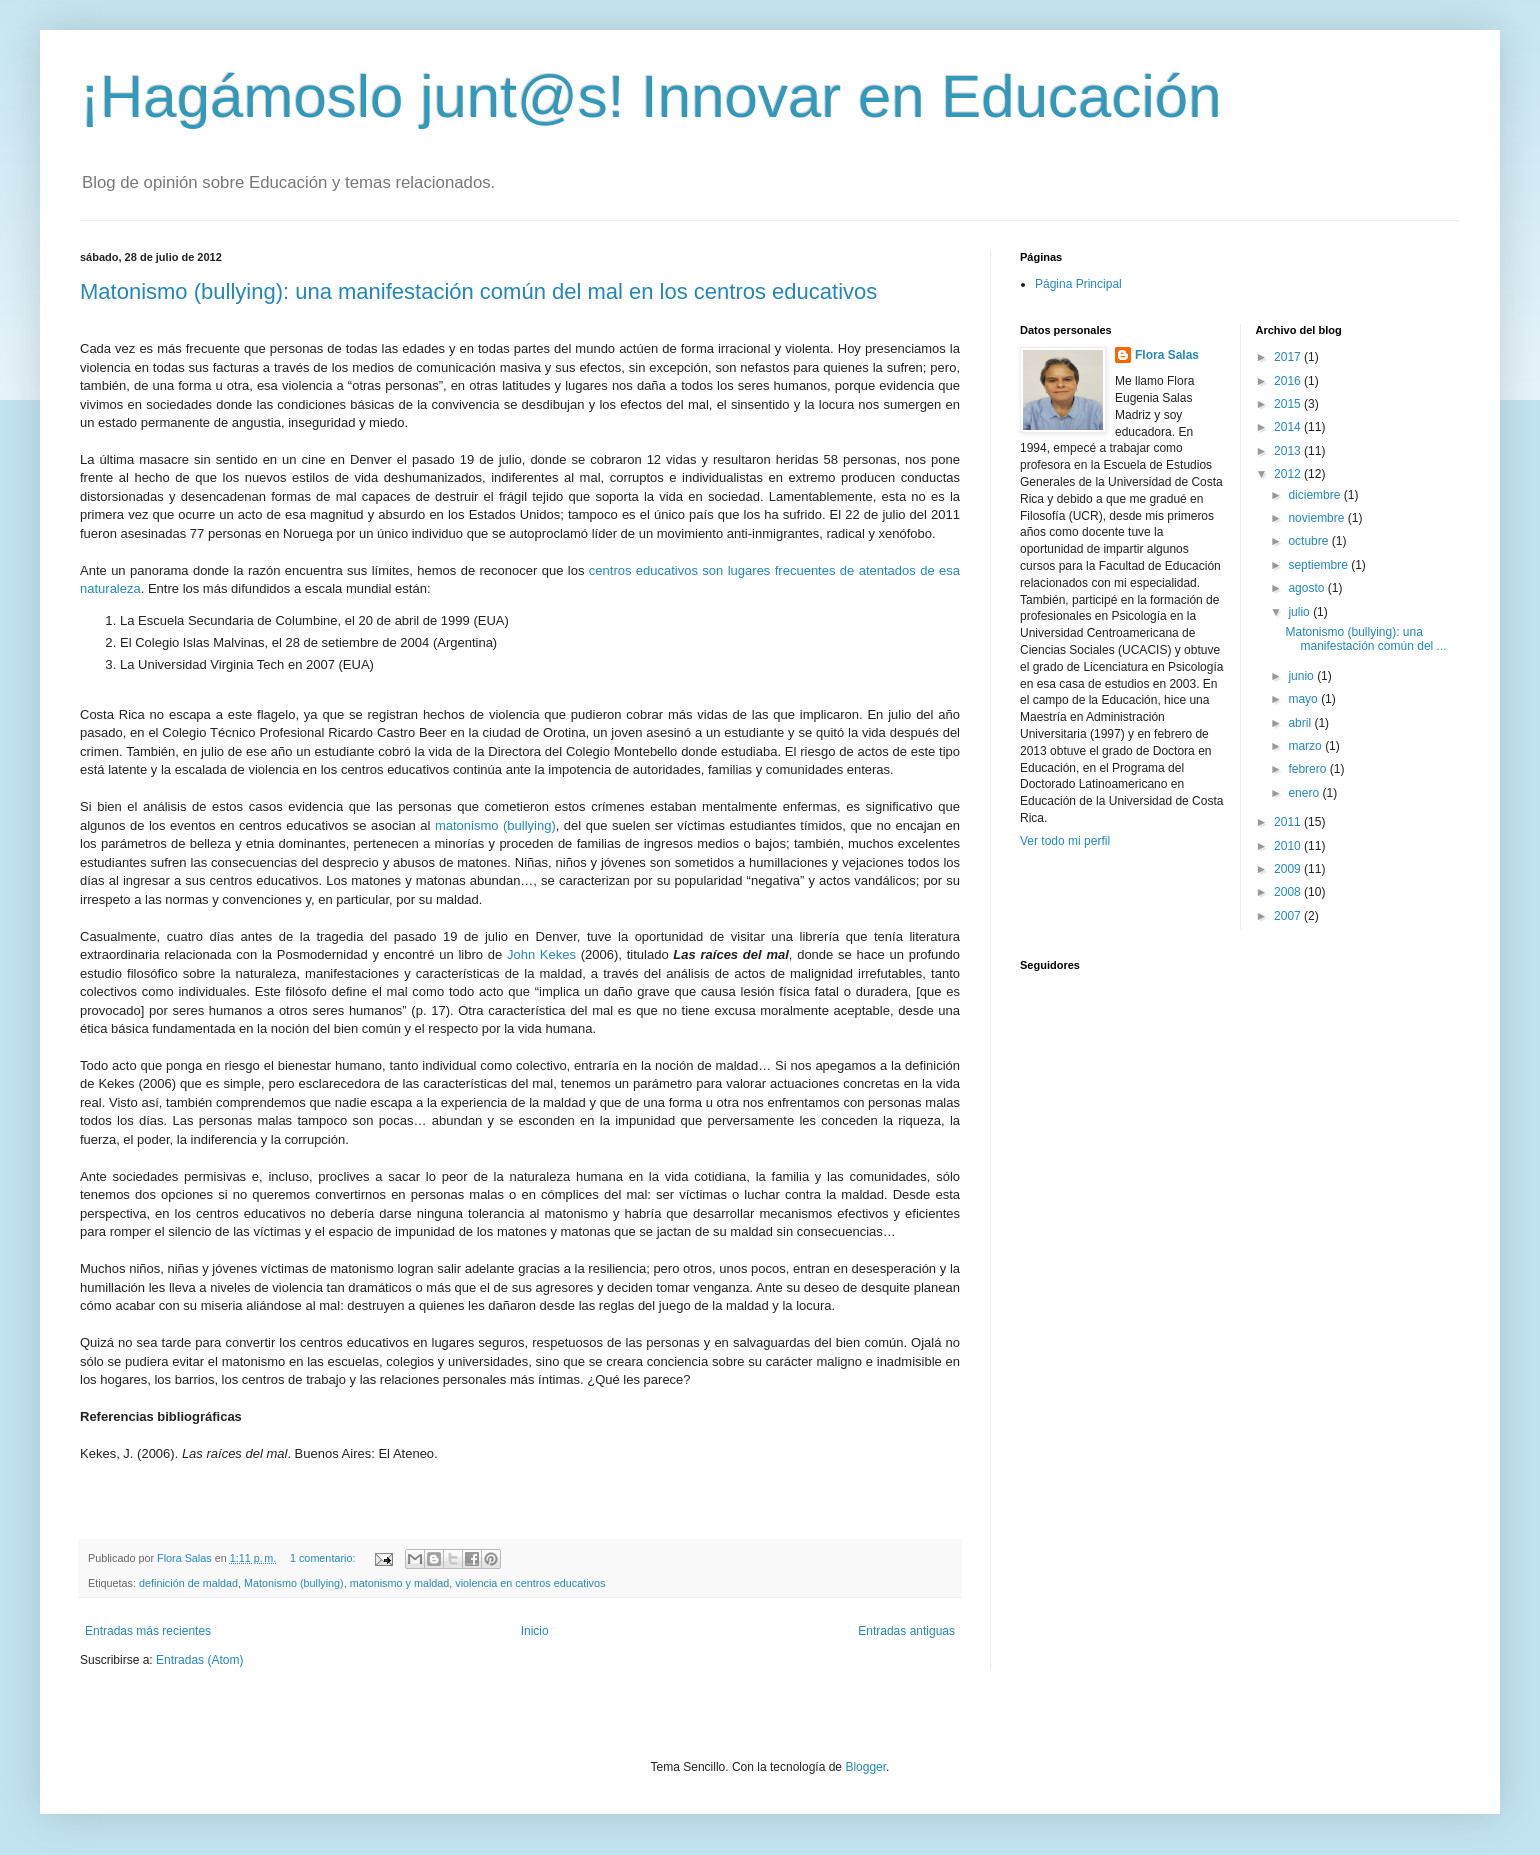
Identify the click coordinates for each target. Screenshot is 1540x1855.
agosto (1307, 588)
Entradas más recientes (148, 1631)
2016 (1289, 381)
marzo (1306, 746)
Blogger (865, 1767)
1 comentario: (324, 1558)
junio (1302, 676)
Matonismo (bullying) (294, 1583)
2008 (1289, 892)
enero (1305, 793)
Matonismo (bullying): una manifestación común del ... (1365, 639)
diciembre (1315, 495)
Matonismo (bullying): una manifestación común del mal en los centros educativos (478, 291)
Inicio (535, 1631)
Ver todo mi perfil (1065, 841)
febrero (1308, 769)
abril (1301, 723)
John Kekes (541, 954)
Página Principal (1078, 284)
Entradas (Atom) (199, 1660)
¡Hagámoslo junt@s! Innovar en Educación (651, 96)
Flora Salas (1167, 355)
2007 (1289, 916)
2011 (1289, 822)
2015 (1289, 404)
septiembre (1319, 565)
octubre (1309, 541)
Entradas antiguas (906, 1631)
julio (1300, 612)
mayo (1304, 699)
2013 (1289, 451)
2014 (1289, 427)
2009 (1289, 869)
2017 (1289, 357)
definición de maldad (188, 1583)
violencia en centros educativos (530, 1583)
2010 (1289, 846)
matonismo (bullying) (495, 825)
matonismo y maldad (400, 1583)
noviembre (1317, 518)
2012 (1289, 474)
